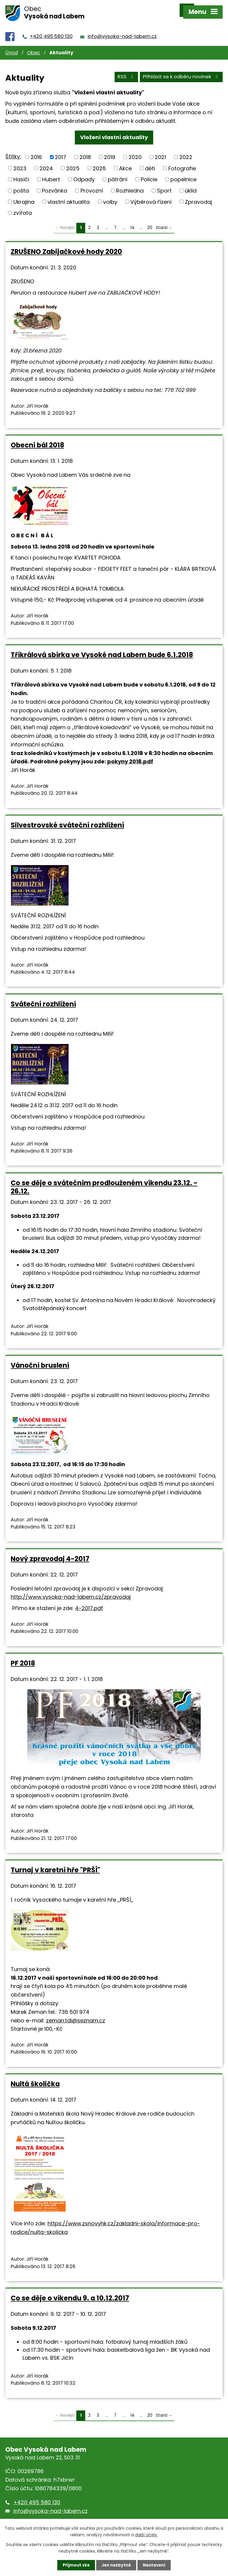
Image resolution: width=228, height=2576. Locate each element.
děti (150, 161)
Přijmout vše (75, 2565)
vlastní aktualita (69, 195)
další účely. (146, 2534)
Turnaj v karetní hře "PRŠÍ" (55, 1863)
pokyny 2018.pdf (130, 755)
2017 (60, 150)
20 (149, 221)
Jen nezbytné (116, 2565)
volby (110, 195)
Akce (125, 161)
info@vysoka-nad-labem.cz (122, 29)
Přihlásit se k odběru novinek (181, 70)
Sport (164, 183)
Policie (149, 173)
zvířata (22, 206)
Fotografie (182, 161)
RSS (125, 70)
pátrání (117, 173)
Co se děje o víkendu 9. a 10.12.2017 (70, 2291)
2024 (46, 161)
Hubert (51, 173)
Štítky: (13, 150)
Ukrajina (23, 195)
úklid (191, 183)
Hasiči (21, 173)
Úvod (11, 46)
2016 (36, 150)
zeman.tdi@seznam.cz (75, 2013)
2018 (85, 150)
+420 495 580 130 (51, 29)
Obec (33, 46)
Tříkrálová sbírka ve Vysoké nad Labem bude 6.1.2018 (102, 648)
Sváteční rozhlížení (43, 997)
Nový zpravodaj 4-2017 (50, 1552)
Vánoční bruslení (40, 1359)
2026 (99, 161)
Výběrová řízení (151, 195)
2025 (73, 161)
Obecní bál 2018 (37, 438)
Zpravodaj (198, 195)
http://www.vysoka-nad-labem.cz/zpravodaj (71, 1590)
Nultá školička (35, 2077)
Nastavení (155, 2565)
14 (132, 221)
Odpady (84, 173)
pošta (21, 183)
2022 (185, 150)
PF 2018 (23, 1656)
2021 (160, 150)
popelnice (183, 173)
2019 (109, 150)
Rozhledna (130, 183)
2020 (135, 150)
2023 (19, 161)
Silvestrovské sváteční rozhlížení (67, 818)
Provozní (91, 183)
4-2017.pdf (89, 1601)
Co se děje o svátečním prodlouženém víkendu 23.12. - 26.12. (104, 1180)
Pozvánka (54, 183)
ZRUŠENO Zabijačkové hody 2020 (66, 245)
